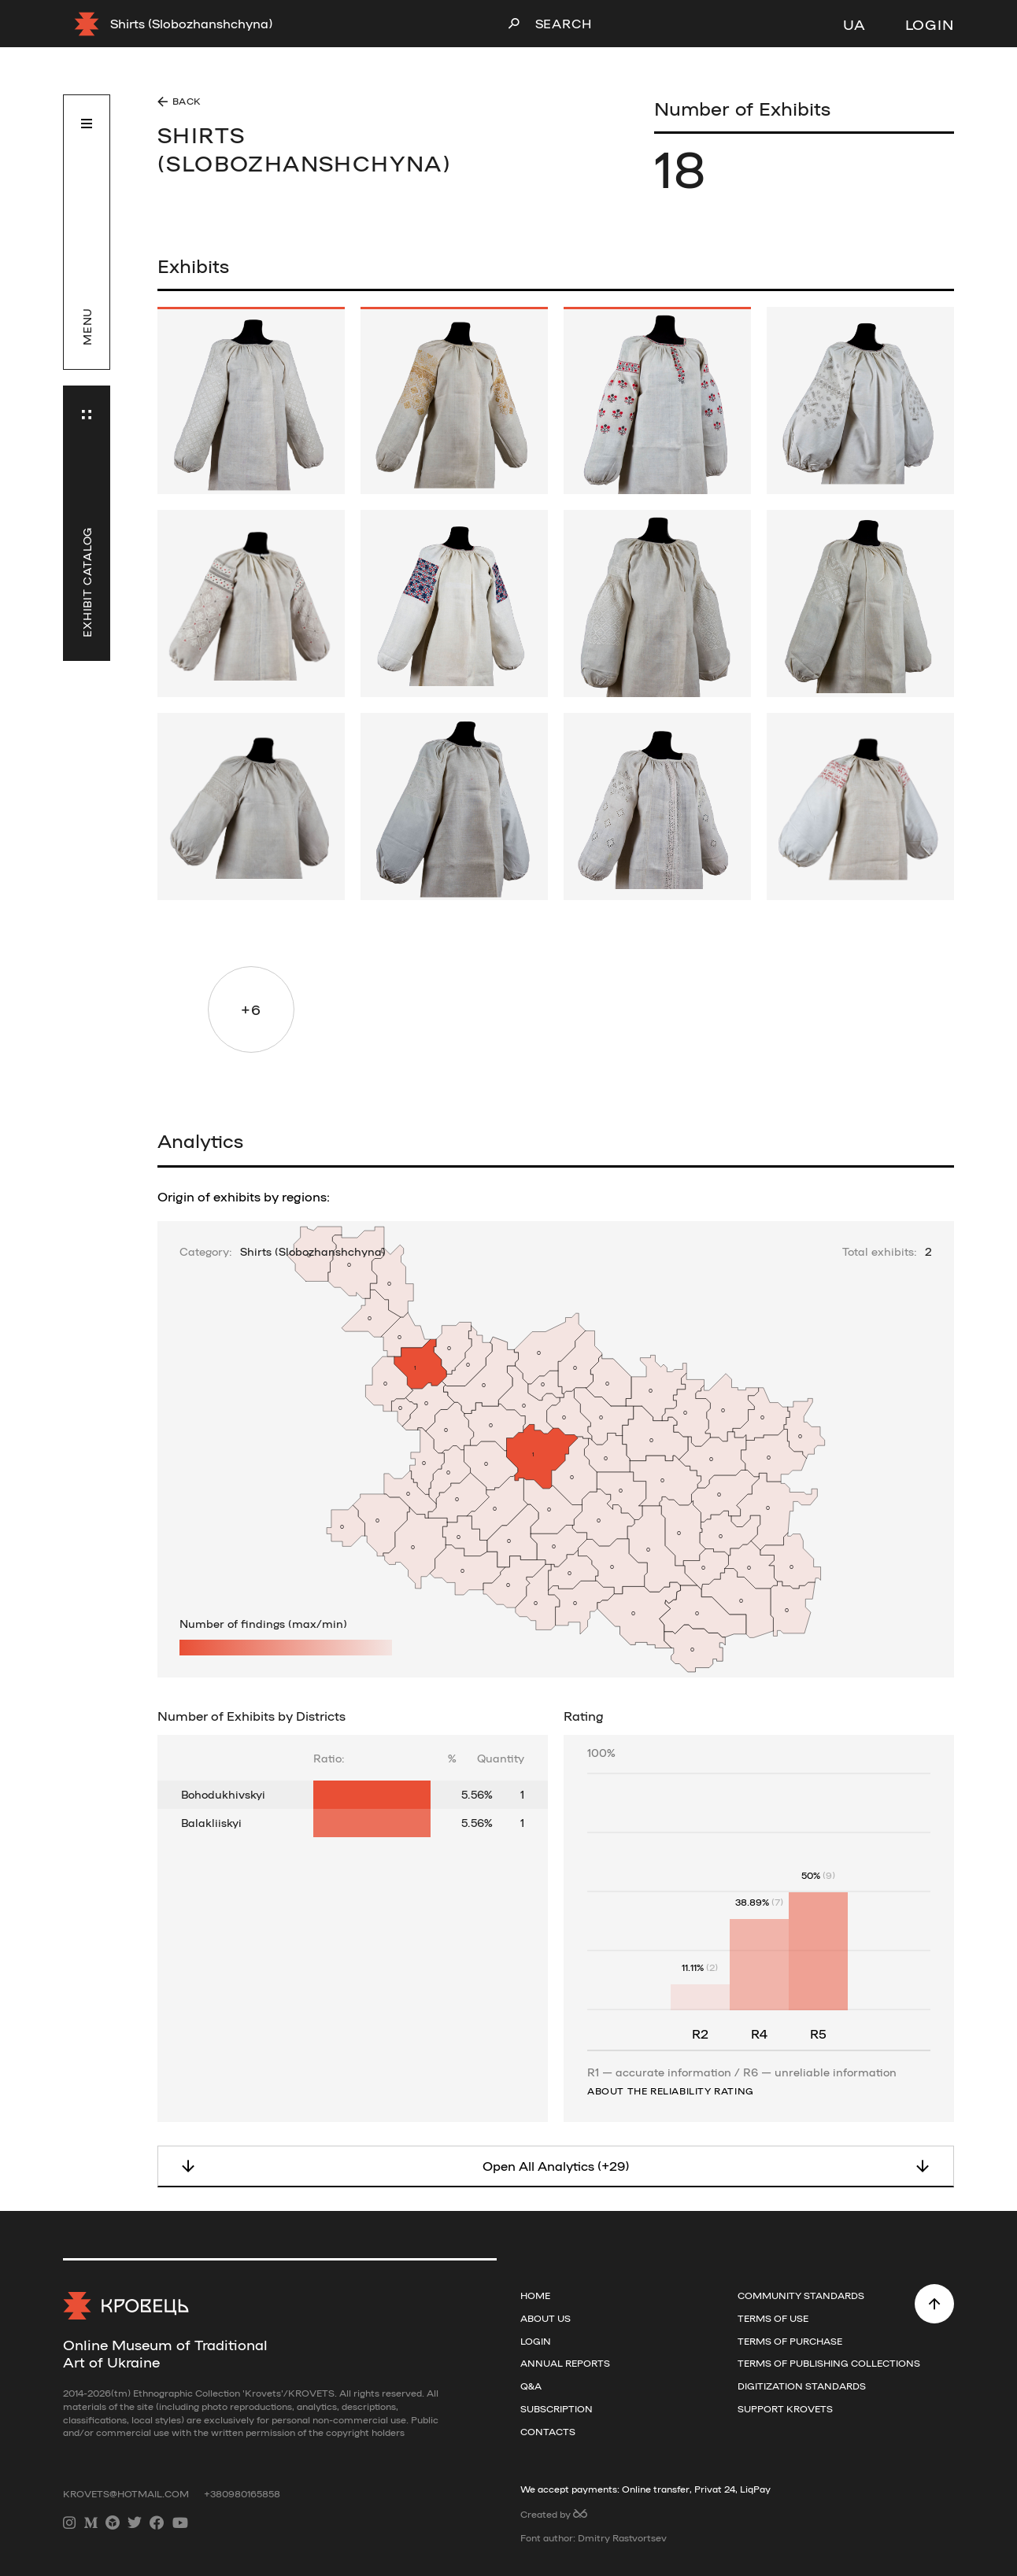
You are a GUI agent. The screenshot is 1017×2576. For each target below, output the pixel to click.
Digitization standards (802, 2385)
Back (187, 100)
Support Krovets (785, 2408)
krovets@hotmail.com (127, 2493)
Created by (553, 2513)
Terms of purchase (790, 2340)
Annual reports (565, 2362)
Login (930, 23)
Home (535, 2295)
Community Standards (801, 2295)
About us (545, 2317)
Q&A (531, 2385)
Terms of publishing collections (829, 2362)
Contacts (547, 2431)
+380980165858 (242, 2493)
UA (854, 23)
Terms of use (773, 2317)
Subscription (556, 2408)
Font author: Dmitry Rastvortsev (593, 2537)
